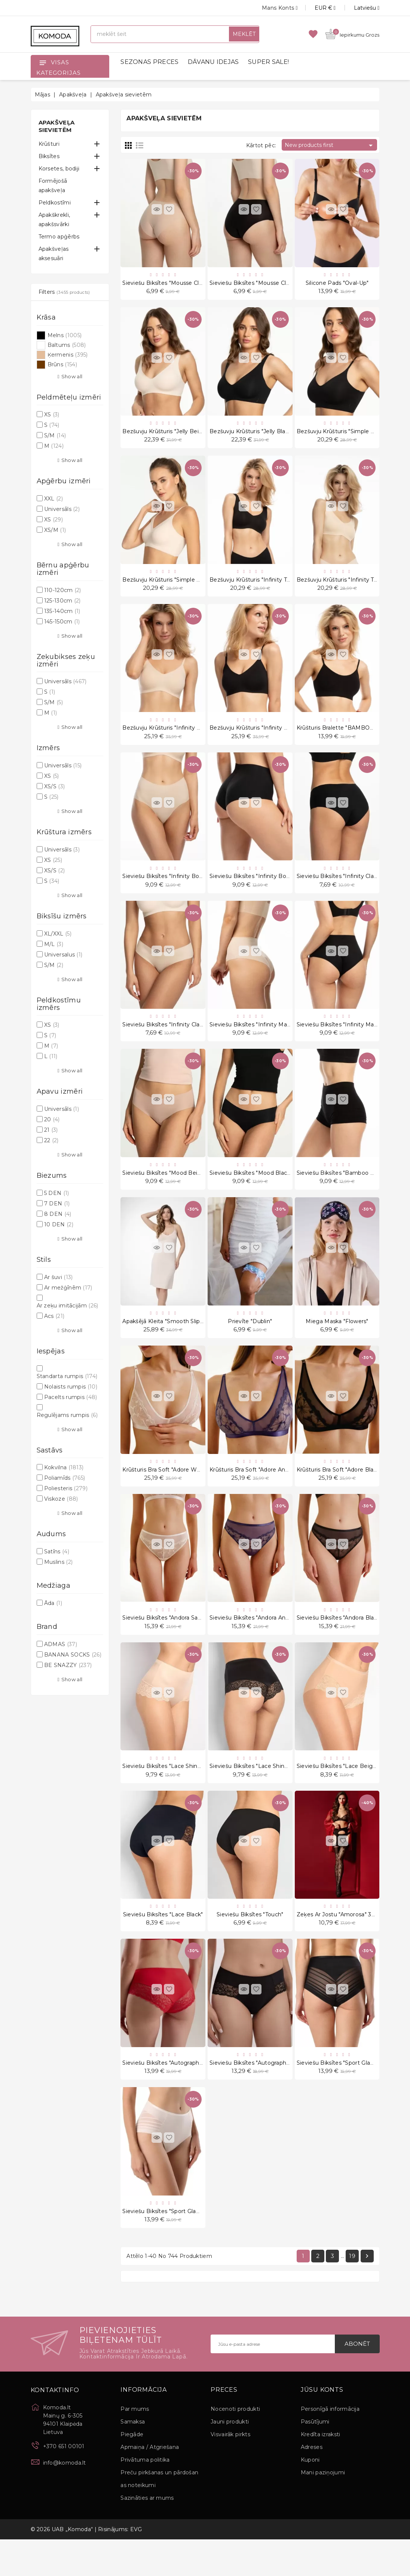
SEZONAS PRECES (149, 61)
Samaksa (132, 2458)
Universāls (62, 509)
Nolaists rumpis (70, 1386)
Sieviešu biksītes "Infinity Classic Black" (349, 887)
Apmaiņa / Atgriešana (149, 2483)
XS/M (55, 530)
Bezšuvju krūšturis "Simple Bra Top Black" (353, 435)
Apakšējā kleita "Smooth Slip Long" (170, 1340)
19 (352, 2292)
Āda (53, 1603)
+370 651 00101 (64, 2483)
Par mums (134, 2445)
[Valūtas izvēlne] (317, 8)
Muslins (58, 1562)
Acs (54, 1316)
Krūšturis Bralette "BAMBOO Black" (345, 736)
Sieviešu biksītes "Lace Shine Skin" (169, 1793)
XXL (53, 498)
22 (51, 1140)
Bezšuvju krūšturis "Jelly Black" (251, 435)
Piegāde (131, 2471)
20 (52, 1119)
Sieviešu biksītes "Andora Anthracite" (258, 1642)
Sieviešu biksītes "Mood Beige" (164, 1189)
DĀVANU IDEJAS (213, 61)
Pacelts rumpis (70, 1397)
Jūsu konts (322, 2426)
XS (51, 414)
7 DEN (57, 1203)
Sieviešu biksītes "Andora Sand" (164, 1642)
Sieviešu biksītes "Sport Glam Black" (345, 2095)
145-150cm (62, 621)
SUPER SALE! (268, 61)
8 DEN (57, 1214)
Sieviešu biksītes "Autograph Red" (168, 2095)
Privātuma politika (144, 2496)
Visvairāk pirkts (230, 2471)
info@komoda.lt (64, 2499)
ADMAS (60, 1644)
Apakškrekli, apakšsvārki (54, 220)
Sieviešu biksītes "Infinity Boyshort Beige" (179, 887)
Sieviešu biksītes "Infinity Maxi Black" (347, 1038)
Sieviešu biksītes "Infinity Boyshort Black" (265, 887)
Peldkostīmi (55, 202)
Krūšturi (49, 144)
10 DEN (58, 1224)
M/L (53, 944)
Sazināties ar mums (147, 2534)
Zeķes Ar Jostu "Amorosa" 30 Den (342, 1944)
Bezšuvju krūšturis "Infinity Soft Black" (261, 736)
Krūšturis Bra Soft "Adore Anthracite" (258, 1491)
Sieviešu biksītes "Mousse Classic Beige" (177, 284)
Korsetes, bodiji (59, 168)
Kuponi (310, 2496)
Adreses (311, 2483)
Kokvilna (64, 1467)
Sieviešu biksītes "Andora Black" (339, 1642)
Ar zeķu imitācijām (67, 1305)
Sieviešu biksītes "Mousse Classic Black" (263, 284)
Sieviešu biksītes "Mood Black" (250, 1189)
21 (51, 1130)
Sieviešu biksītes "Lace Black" (163, 1944)
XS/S (54, 786)
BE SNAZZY (68, 1665)
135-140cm (62, 611)
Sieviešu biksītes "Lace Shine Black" (257, 1793)
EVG (136, 2566)
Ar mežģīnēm (68, 1287)
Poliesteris (66, 1488)
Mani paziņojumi (323, 2509)
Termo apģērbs (59, 236)
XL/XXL (57, 933)
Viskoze (61, 1498)
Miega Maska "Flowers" (337, 1340)
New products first (330, 145)
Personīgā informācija (330, 2445)
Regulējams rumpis (67, 1415)
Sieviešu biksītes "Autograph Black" (257, 2095)
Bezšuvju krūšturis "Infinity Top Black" (260, 586)
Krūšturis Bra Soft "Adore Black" (339, 1491)
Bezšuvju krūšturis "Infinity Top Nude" (348, 586)
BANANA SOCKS (72, 1654)
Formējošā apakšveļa (53, 186)
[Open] (42, 62)
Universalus (63, 954)
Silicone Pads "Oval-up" (337, 284)
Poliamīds (64, 1478)
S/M (55, 435)
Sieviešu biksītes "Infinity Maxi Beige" (260, 1038)
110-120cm (62, 590)
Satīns (56, 1551)
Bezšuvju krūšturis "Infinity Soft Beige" (175, 736)
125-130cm (62, 600)
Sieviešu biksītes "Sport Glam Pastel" (172, 2246)
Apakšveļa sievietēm (57, 126)
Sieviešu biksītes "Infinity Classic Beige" (175, 1038)
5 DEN (56, 1193)
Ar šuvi (58, 1277)
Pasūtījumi (315, 2458)
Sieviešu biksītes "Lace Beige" (337, 1793)
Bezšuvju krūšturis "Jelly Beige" (165, 435)
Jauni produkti (230, 2458)
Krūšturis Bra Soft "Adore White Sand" (173, 1491)
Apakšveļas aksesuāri (54, 254)
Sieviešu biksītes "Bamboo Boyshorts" (348, 1189)
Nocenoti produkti (235, 2445)
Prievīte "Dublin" (250, 1340)
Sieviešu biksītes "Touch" (250, 1944)
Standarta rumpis (67, 1376)
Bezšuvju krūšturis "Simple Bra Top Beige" (179, 586)
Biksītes (49, 156)
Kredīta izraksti (320, 2471)
